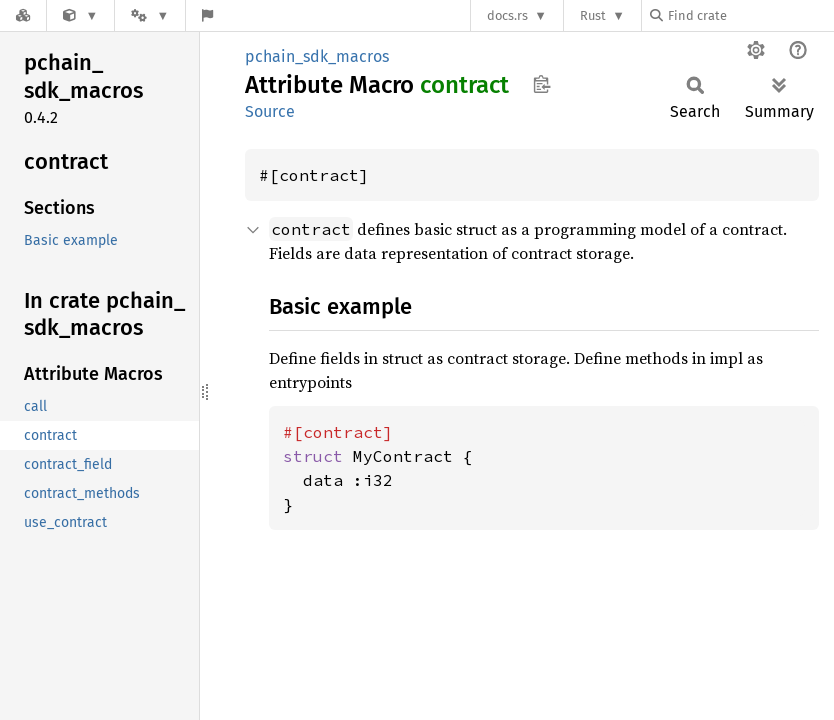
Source (270, 111)
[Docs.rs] (23, 15)
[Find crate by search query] (750, 15)
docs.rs (507, 15)
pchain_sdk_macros (317, 56)
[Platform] (150, 15)
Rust (593, 15)
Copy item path (541, 84)
